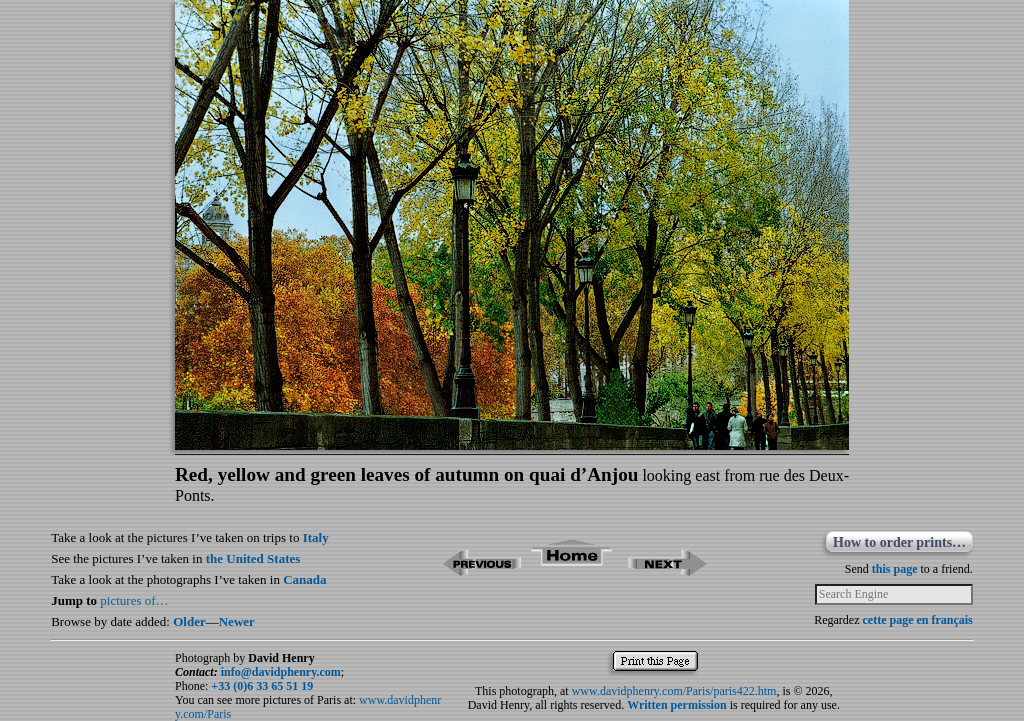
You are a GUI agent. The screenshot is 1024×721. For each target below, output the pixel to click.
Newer (237, 621)
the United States (253, 558)
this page (895, 569)
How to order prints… (899, 542)
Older (189, 621)
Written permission (676, 705)
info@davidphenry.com (281, 672)
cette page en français (917, 620)
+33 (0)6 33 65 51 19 (262, 686)
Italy (316, 537)
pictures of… (134, 600)
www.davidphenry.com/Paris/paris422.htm (674, 691)
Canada (304, 579)
